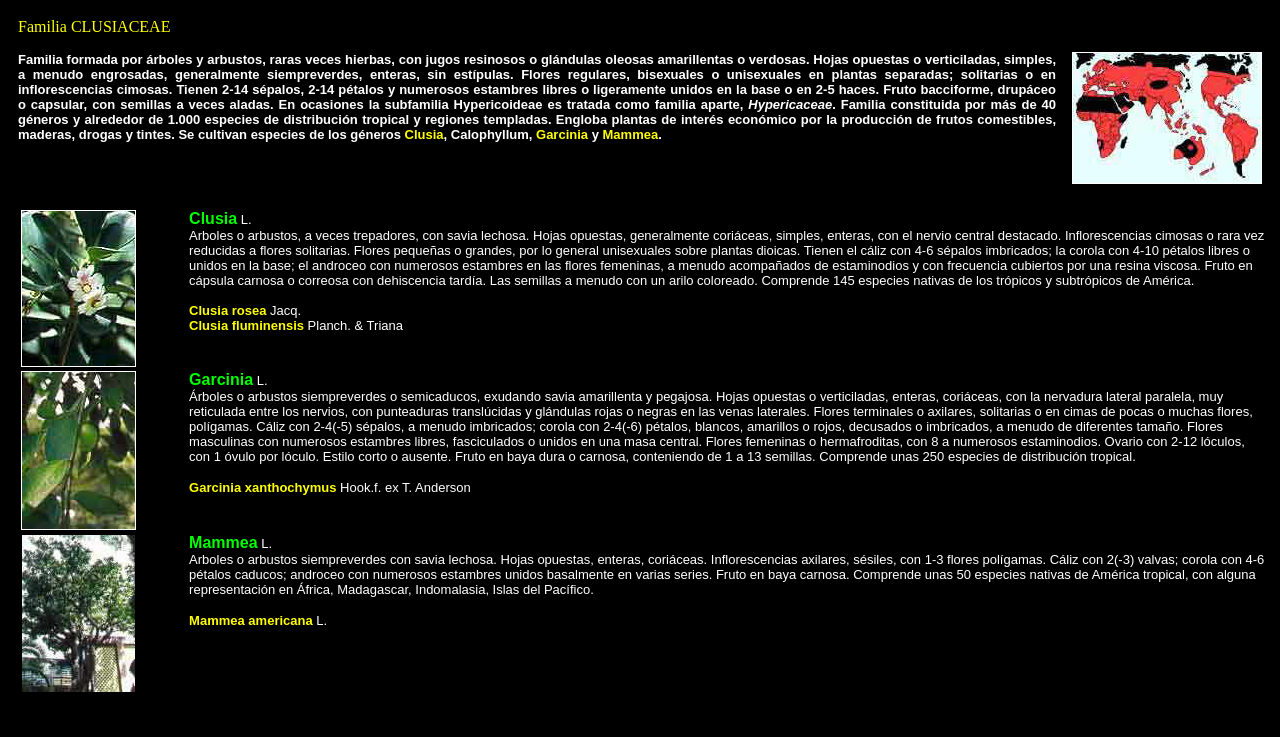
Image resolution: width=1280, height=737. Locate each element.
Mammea (223, 542)
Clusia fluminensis (246, 325)
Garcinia (562, 134)
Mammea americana (251, 620)
